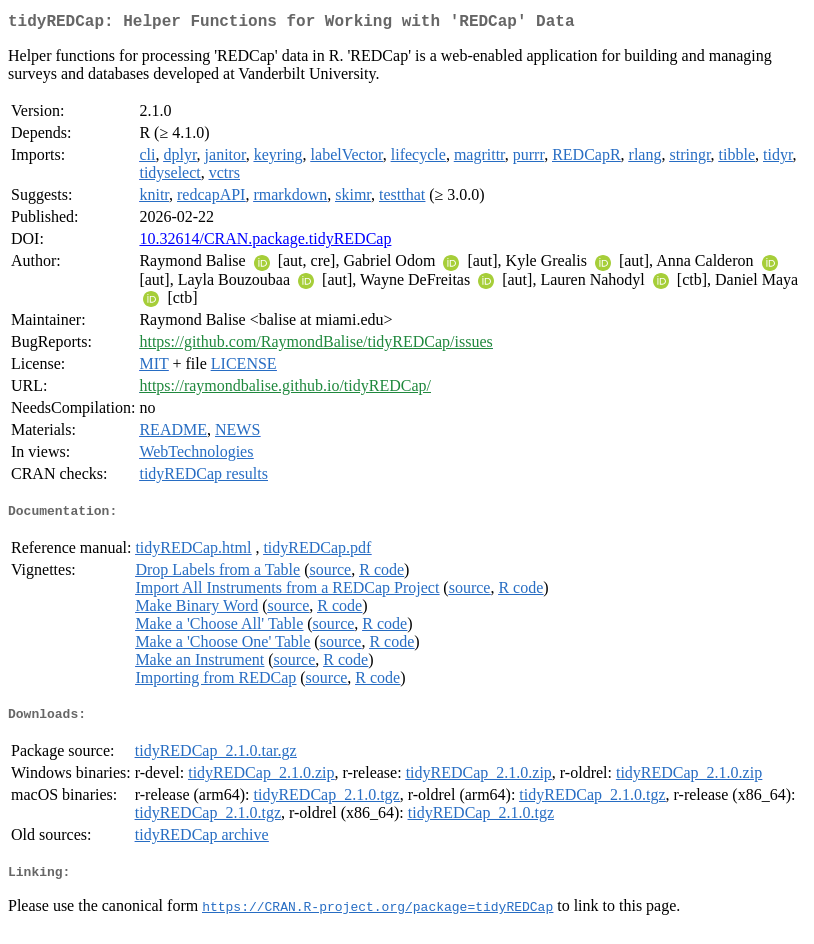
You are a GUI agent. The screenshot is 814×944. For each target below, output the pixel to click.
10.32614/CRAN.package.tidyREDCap (265, 242)
